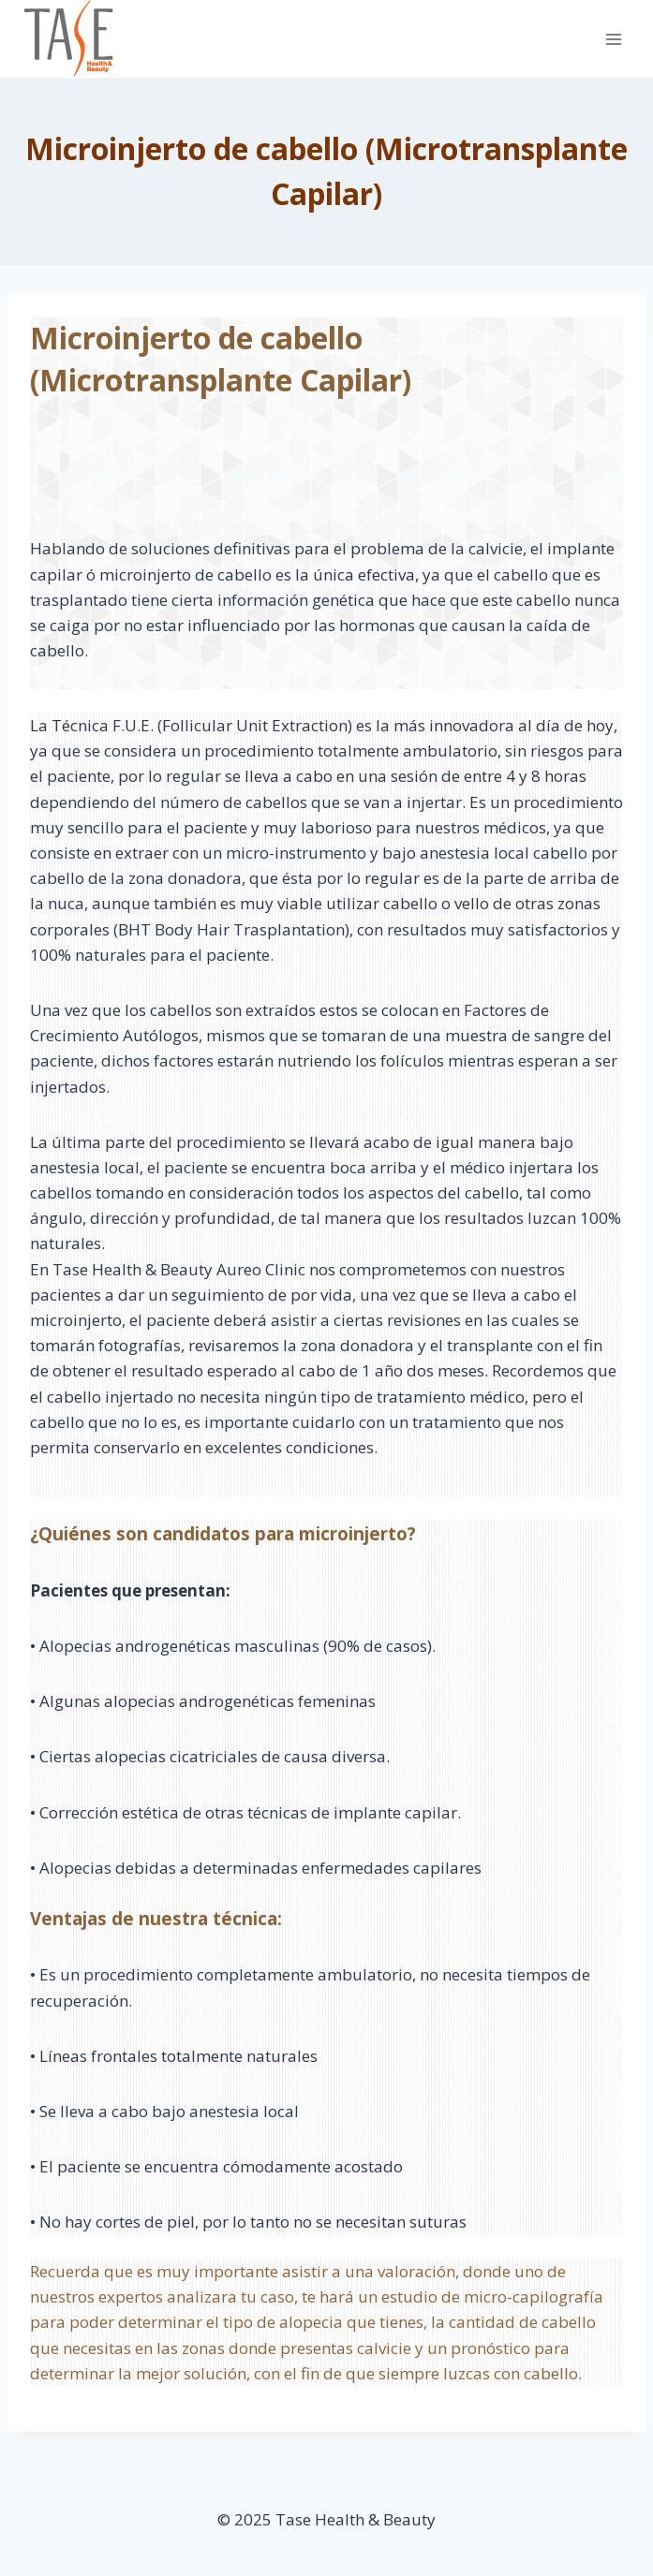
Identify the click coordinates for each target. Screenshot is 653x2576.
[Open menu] (613, 38)
